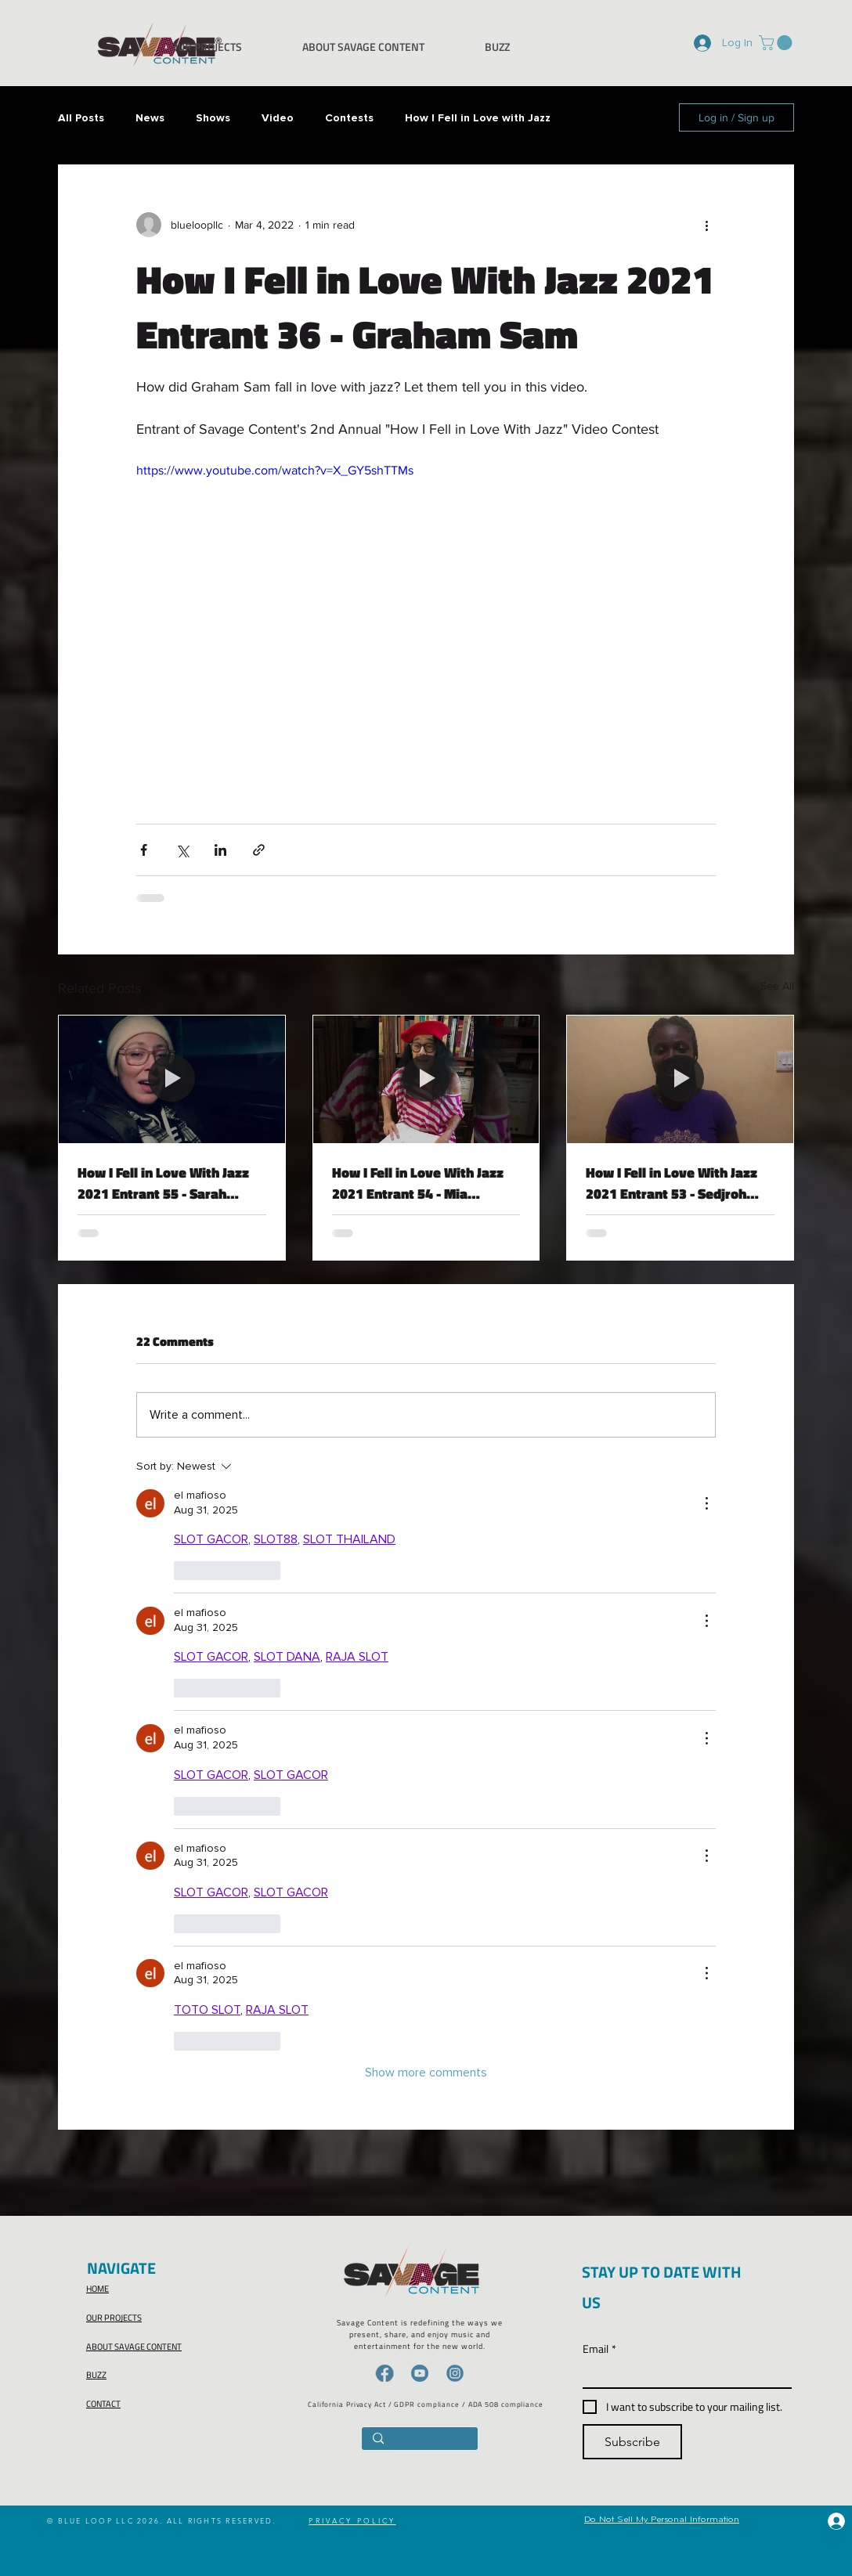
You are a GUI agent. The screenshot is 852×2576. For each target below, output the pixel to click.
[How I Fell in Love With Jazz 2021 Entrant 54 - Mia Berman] (426, 1079)
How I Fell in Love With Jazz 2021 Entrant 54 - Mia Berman (418, 1183)
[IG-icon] (455, 2373)
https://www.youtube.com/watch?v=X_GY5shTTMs (274, 470)
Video (278, 117)
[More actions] (706, 224)
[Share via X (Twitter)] (182, 849)
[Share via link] (258, 849)
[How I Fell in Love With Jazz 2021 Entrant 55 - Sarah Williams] (172, 1079)
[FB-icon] (384, 2373)
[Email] (682, 2374)
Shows (213, 117)
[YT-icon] (419, 2373)
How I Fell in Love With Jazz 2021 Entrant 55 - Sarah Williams (163, 1183)
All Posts (81, 117)
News (149, 117)
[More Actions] (706, 1503)
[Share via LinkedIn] (220, 849)
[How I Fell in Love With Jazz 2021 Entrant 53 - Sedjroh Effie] (680, 1079)
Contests (349, 117)
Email (599, 2348)
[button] (777, 42)
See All (777, 986)
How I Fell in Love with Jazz (478, 117)
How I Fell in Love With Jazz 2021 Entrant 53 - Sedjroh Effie (671, 1183)
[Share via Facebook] (143, 849)
